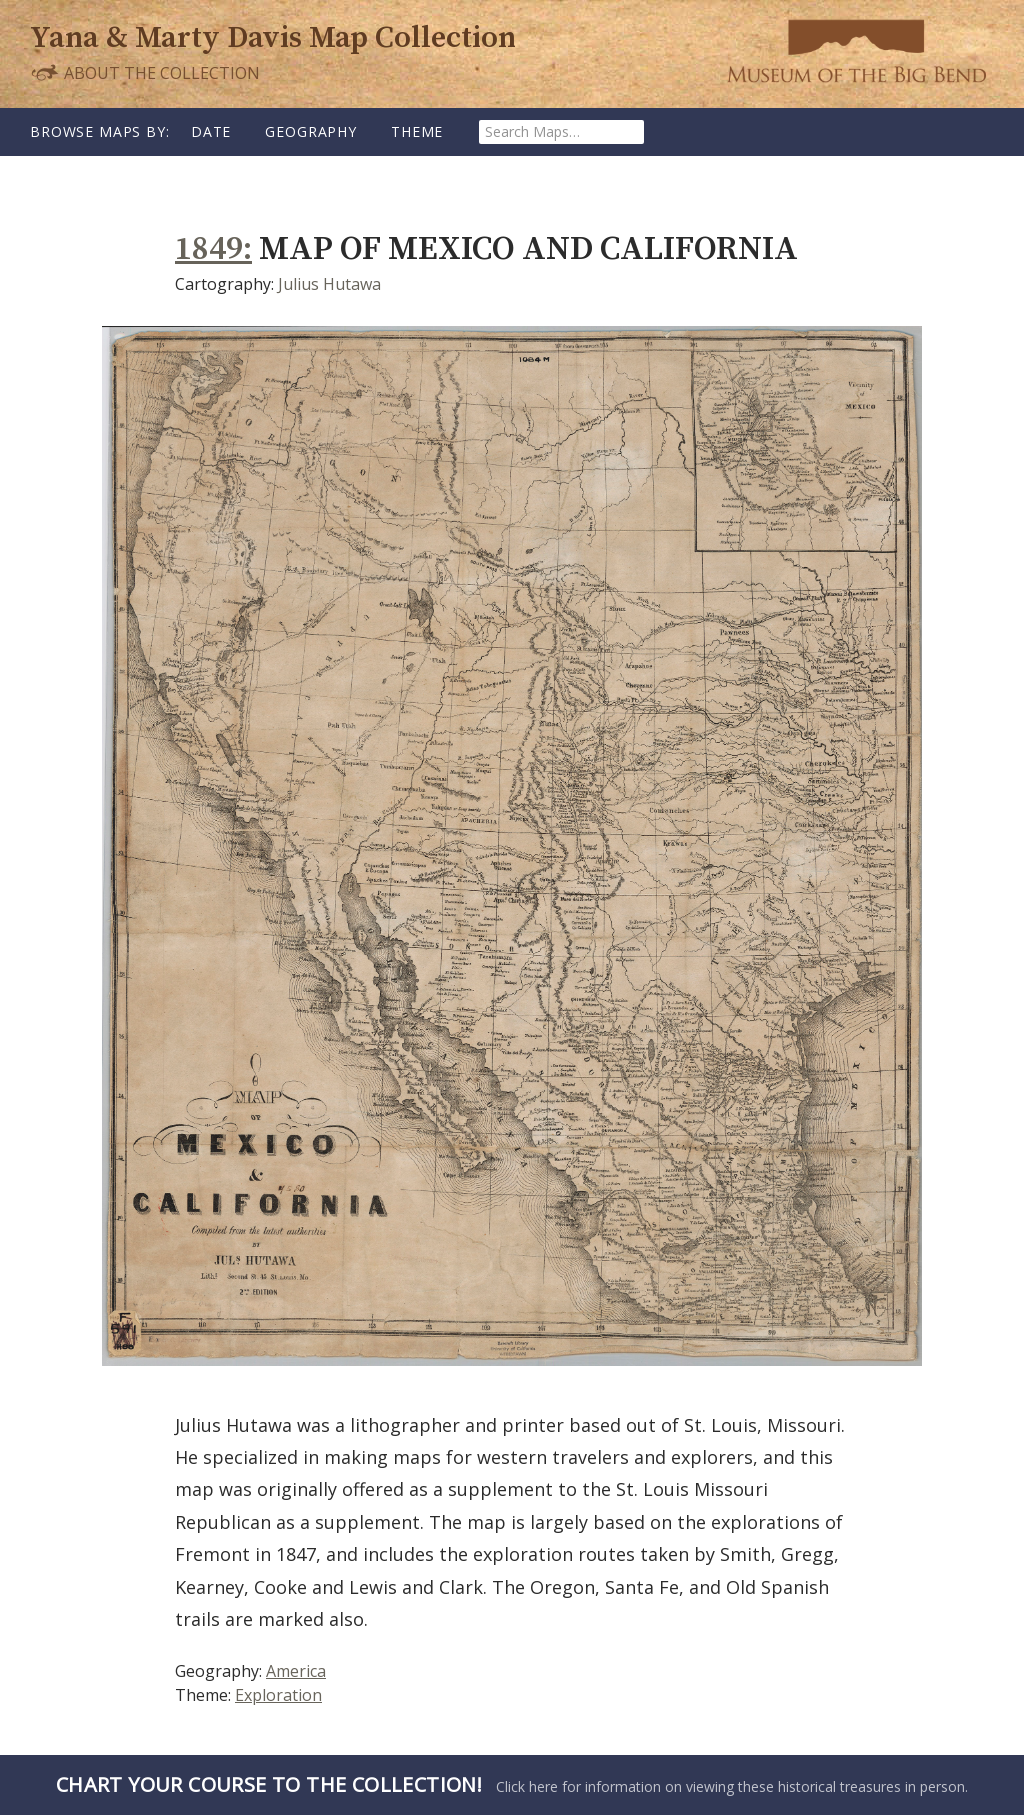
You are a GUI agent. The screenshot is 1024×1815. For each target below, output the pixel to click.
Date (211, 131)
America (296, 1671)
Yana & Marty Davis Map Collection (273, 38)
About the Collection (145, 72)
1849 (209, 249)
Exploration (278, 1695)
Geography (311, 131)
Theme (417, 131)
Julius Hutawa (329, 284)
